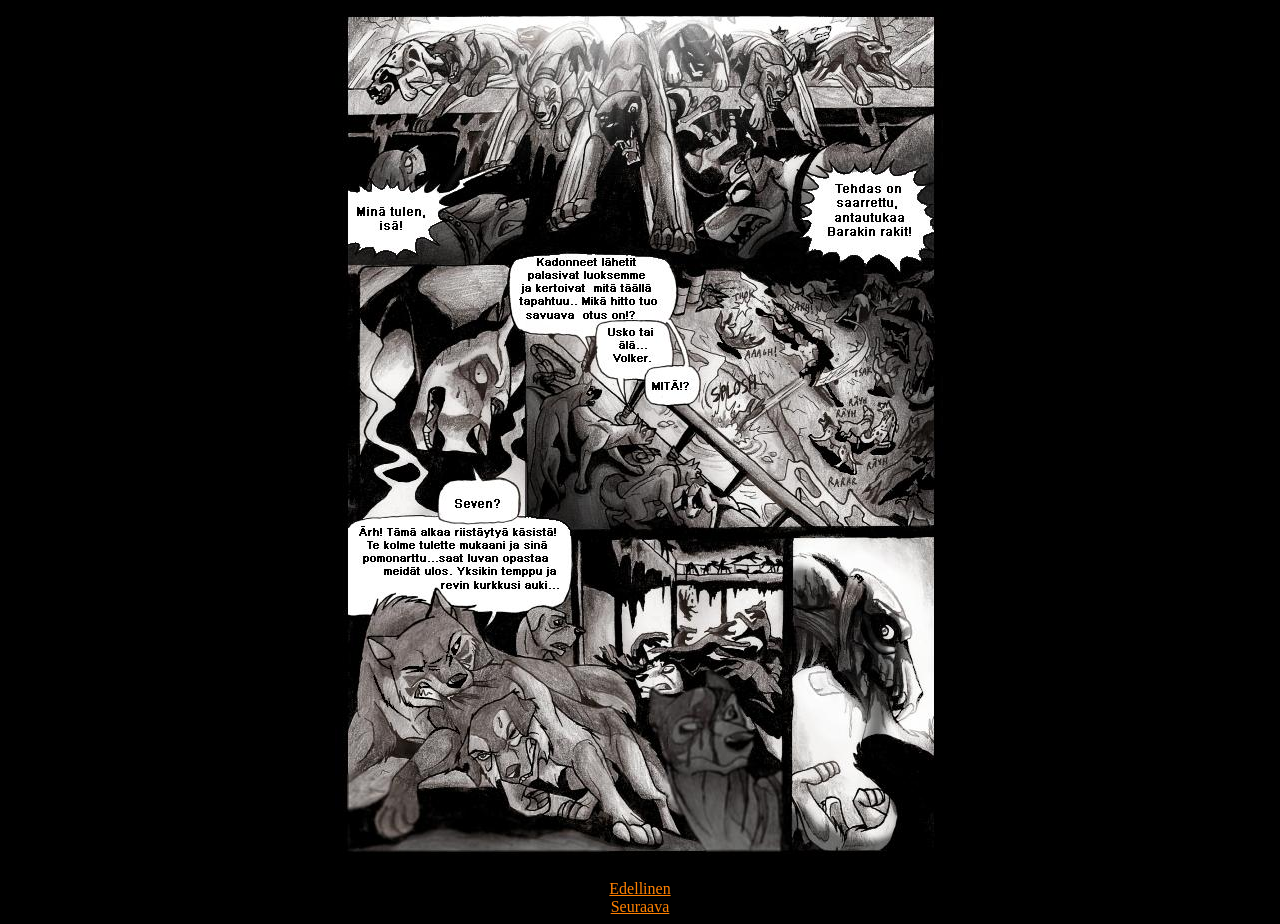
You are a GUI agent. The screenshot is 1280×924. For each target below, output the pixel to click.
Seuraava (640, 906)
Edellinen (639, 888)
